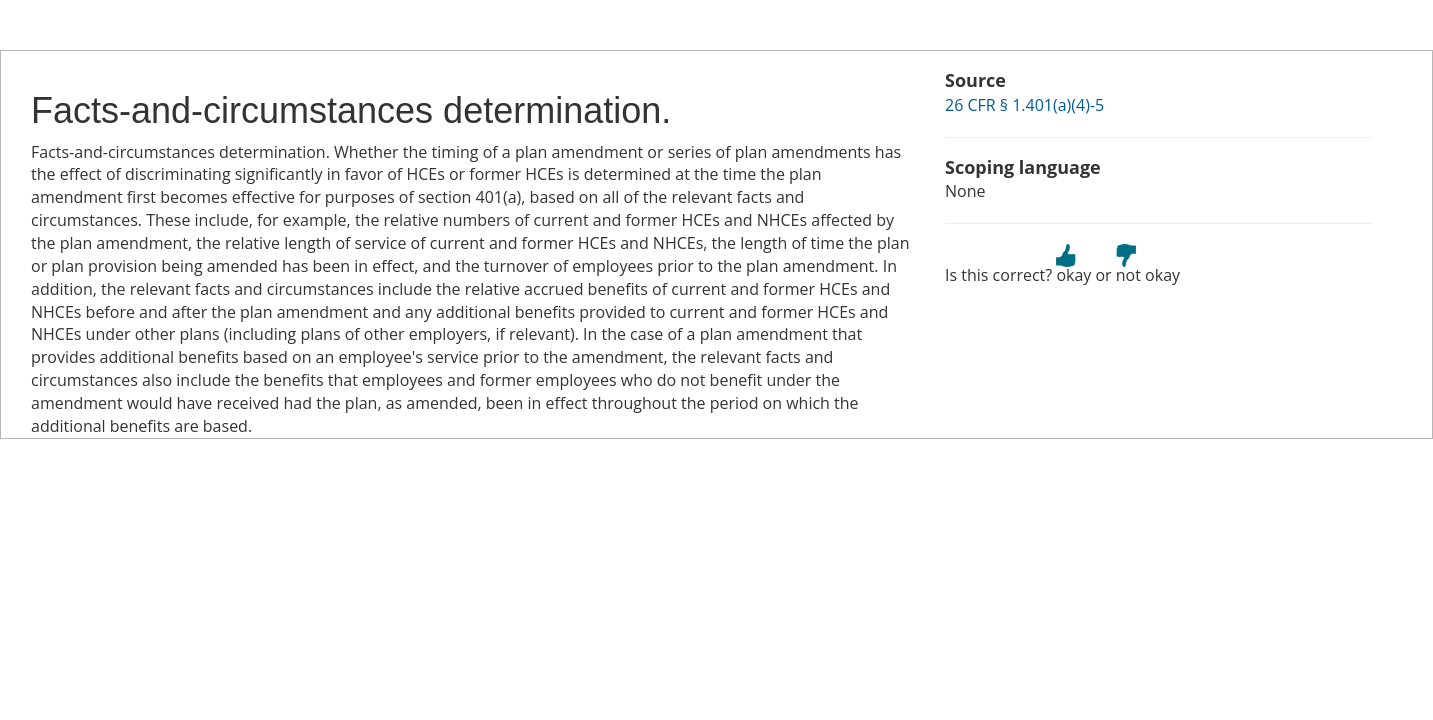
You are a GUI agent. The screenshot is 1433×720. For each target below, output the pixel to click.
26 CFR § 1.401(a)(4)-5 (1024, 105)
